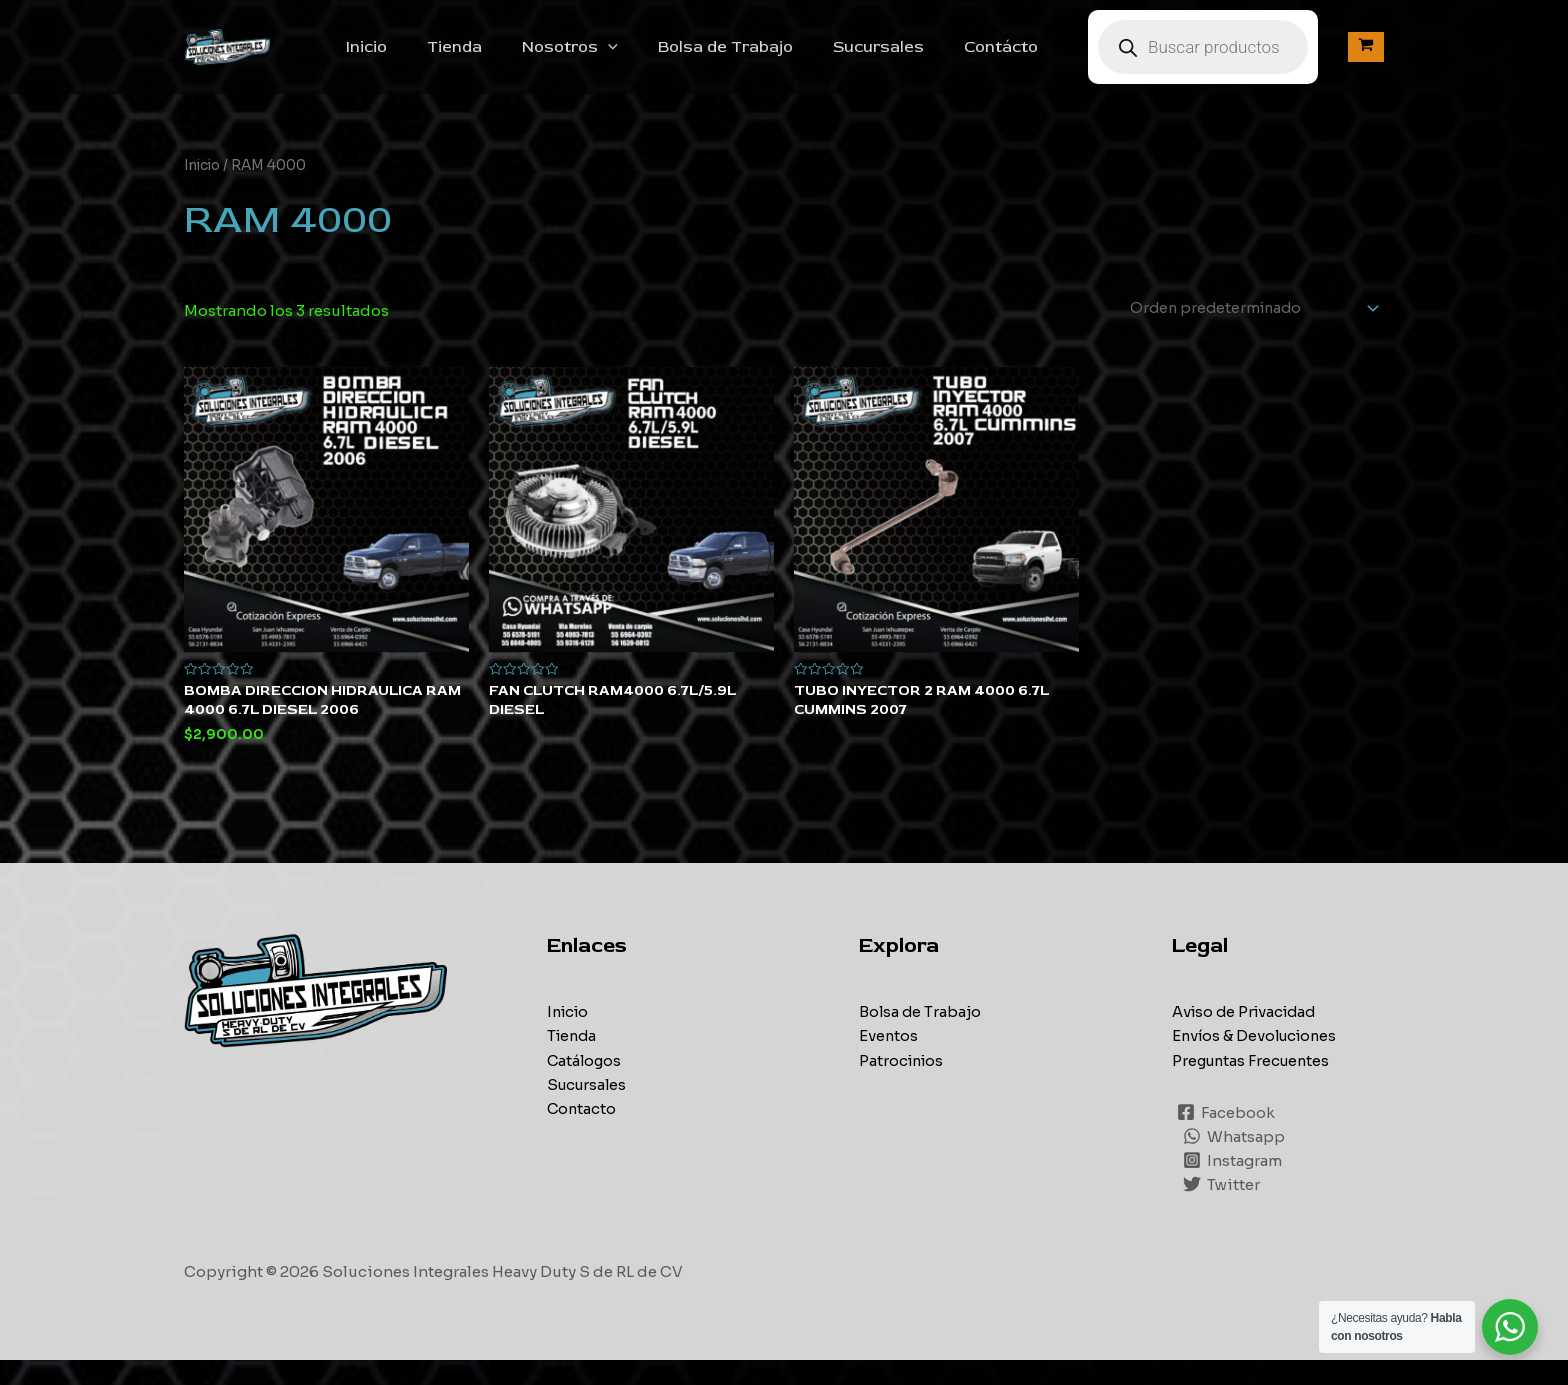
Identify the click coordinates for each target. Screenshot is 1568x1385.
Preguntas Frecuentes (1254, 1085)
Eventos (889, 1061)
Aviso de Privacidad (1248, 1037)
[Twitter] (1222, 1209)
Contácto (1021, 58)
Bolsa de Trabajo (761, 58)
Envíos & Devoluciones (1258, 1061)
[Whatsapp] (1235, 1161)
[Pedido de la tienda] (1244, 331)
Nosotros (614, 58)
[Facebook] (1227, 1137)
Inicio (426, 58)
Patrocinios (903, 1085)
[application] (652, 58)
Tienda (506, 58)
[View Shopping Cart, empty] (1366, 58)
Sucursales (906, 58)
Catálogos (585, 1085)
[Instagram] (1233, 1185)
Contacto (582, 1133)
